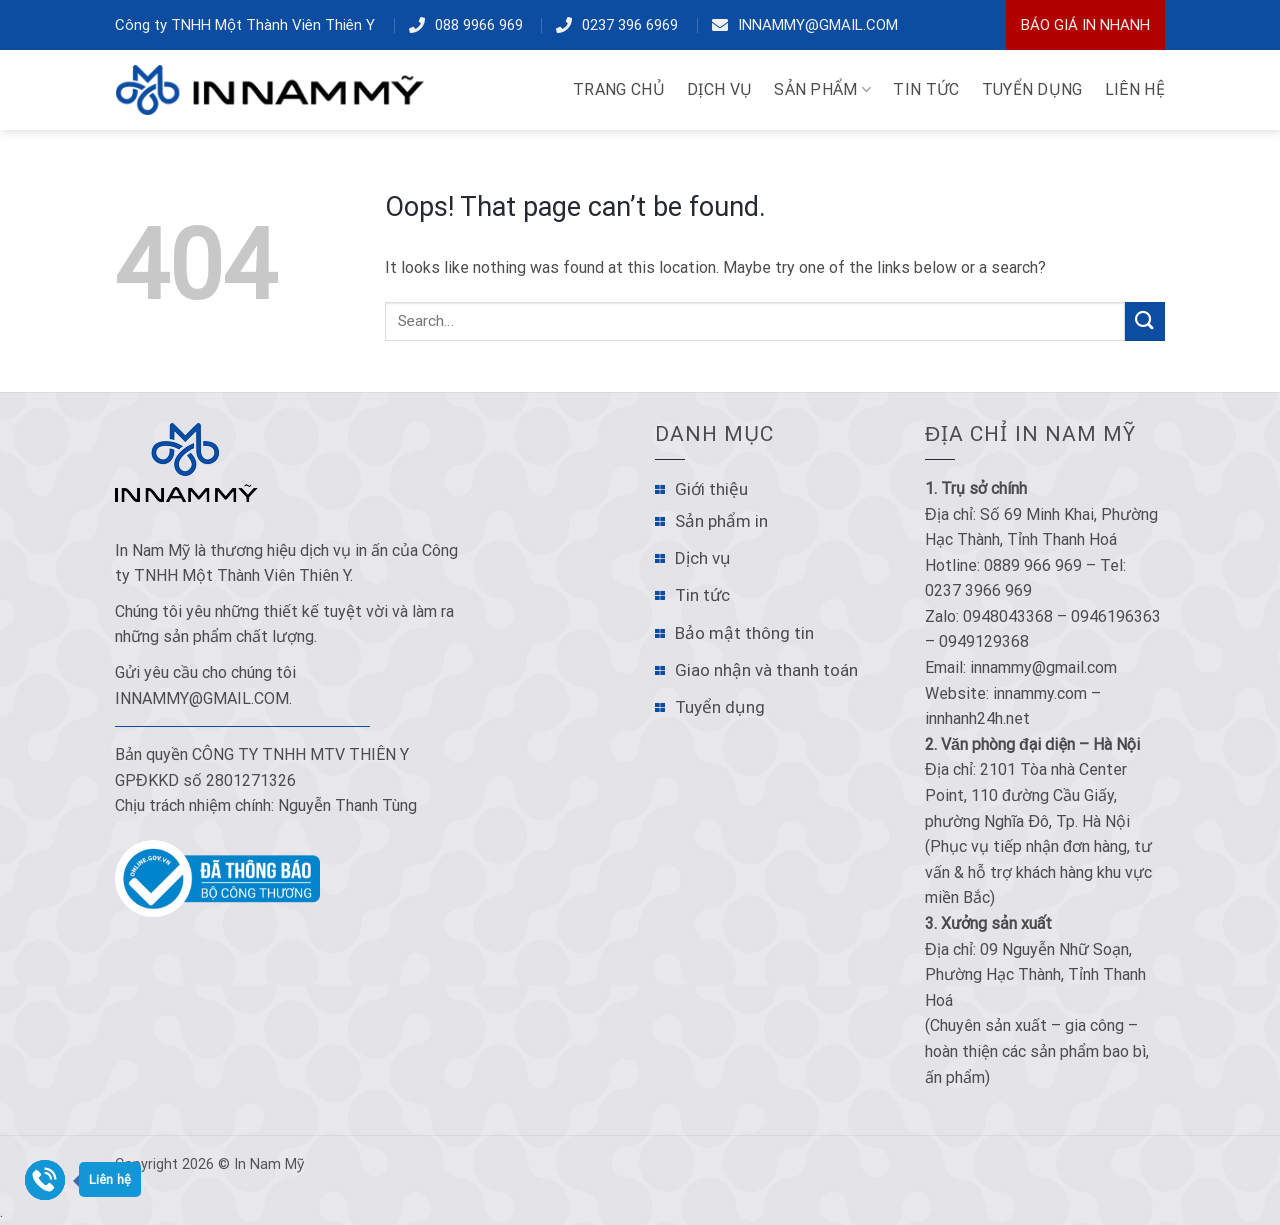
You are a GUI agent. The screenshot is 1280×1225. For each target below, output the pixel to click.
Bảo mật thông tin (744, 633)
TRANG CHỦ (619, 89)
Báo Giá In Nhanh (1085, 25)
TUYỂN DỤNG (1032, 89)
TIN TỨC (926, 89)
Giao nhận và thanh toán (766, 670)
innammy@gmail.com (818, 25)
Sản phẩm (822, 90)
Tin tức (702, 595)
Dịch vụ (703, 558)
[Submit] (1145, 321)
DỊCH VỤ (719, 89)
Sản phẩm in (721, 521)
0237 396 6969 (630, 25)
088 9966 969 (479, 25)
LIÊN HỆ (1135, 89)
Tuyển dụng (720, 707)
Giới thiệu (711, 489)
